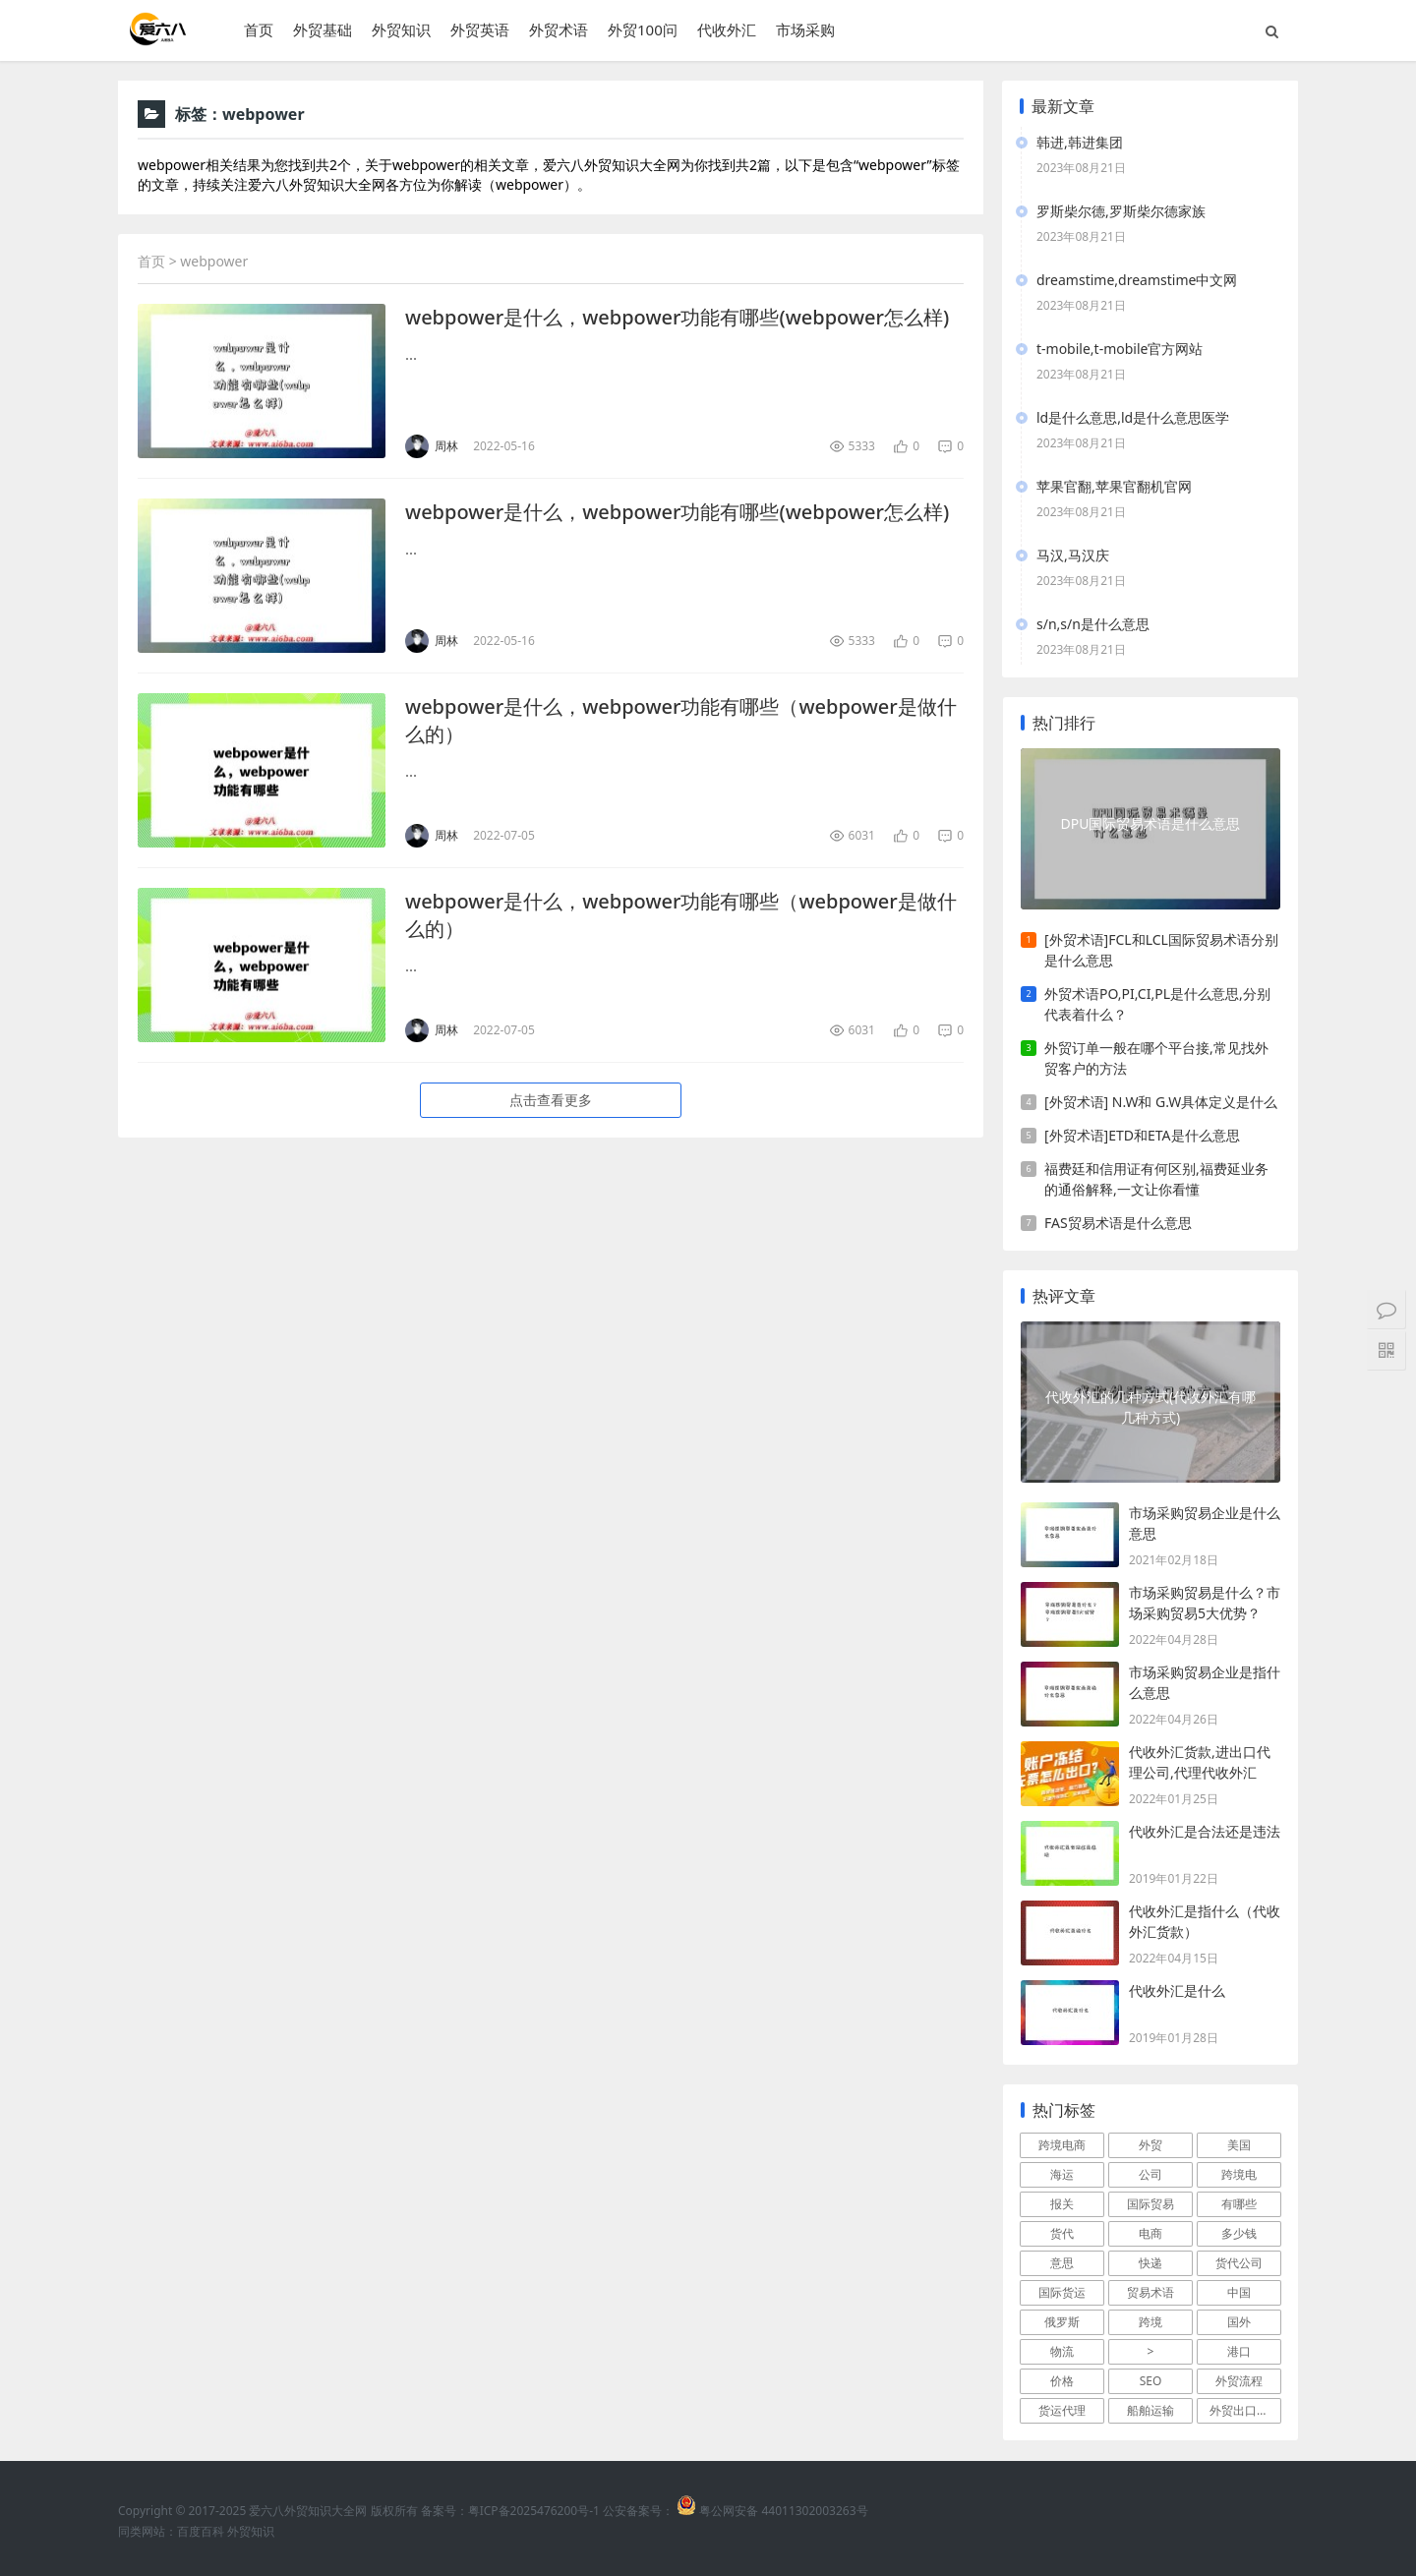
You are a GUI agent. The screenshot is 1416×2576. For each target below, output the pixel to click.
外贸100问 (643, 30)
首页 (258, 30)
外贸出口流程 (1245, 2410)
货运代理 (1062, 2410)
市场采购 (805, 30)
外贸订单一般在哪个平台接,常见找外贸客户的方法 (1156, 1058)
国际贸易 (1150, 2203)
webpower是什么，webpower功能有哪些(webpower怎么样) (677, 317)
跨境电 (1239, 2174)
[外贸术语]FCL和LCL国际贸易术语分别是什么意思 (1161, 949)
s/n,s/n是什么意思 (1093, 624)
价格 (1062, 2380)
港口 (1239, 2351)
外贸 (1150, 2145)
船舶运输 (1150, 2410)
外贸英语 (479, 30)
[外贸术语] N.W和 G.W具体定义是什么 (1160, 1101)
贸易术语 (1150, 2292)
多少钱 (1239, 2233)
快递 (1150, 2262)
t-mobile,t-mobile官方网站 (1119, 348)
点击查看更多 (550, 1099)
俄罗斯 (1062, 2321)
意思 (1062, 2262)
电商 (1150, 2233)
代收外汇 (726, 30)
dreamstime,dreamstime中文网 (1136, 279)
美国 (1239, 2145)
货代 (1062, 2233)
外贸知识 (401, 30)
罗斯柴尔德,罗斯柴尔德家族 (1121, 211)
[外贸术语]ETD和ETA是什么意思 (1142, 1135)
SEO (1151, 2380)
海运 (1062, 2174)
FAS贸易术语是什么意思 (1118, 1222)
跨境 (1150, 2321)
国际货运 (1062, 2292)
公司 (1150, 2174)
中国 (1239, 2292)
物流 (1062, 2351)
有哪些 (1239, 2203)
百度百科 (200, 2531)
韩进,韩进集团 (1079, 142)
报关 (1062, 2203)
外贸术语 (558, 30)
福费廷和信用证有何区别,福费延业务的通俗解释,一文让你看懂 (1156, 1179)
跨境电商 (1062, 2145)
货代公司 (1239, 2262)
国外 (1239, 2321)
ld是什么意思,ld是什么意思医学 (1132, 417)
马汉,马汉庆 (1072, 555)
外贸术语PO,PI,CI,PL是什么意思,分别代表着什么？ (1157, 1004)
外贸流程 (1239, 2380)
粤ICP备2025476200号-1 (534, 2510)
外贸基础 (322, 30)
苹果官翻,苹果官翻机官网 (1114, 486)
